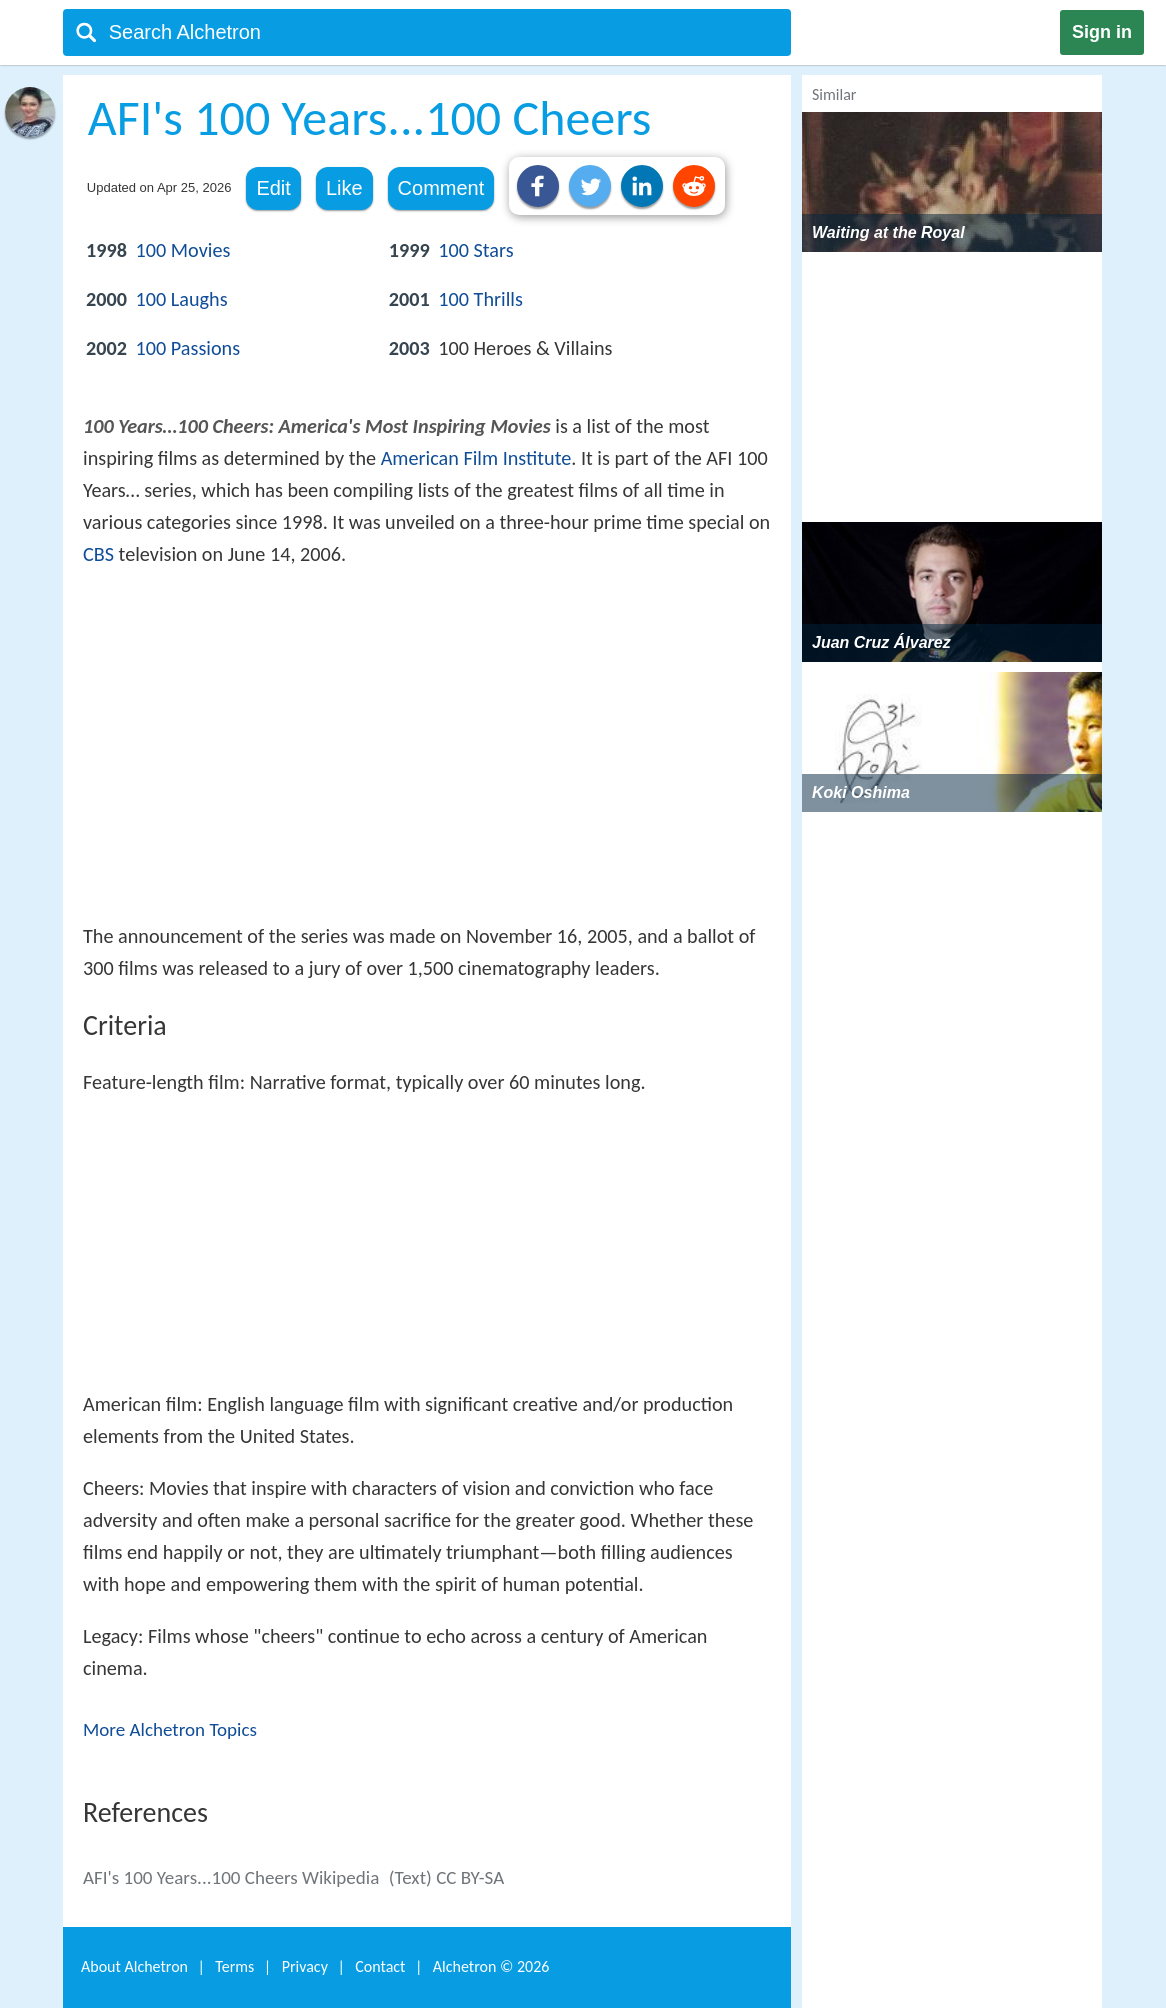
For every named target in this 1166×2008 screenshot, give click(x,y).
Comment (441, 188)
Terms (234, 1966)
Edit (273, 188)
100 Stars (475, 250)
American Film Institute (476, 458)
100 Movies (183, 250)
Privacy (305, 1966)
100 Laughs (182, 299)
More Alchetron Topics (170, 1729)
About (134, 1966)
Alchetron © (491, 1966)
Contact (380, 1966)
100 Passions (188, 348)
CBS (98, 554)
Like (344, 188)
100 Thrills (480, 299)
